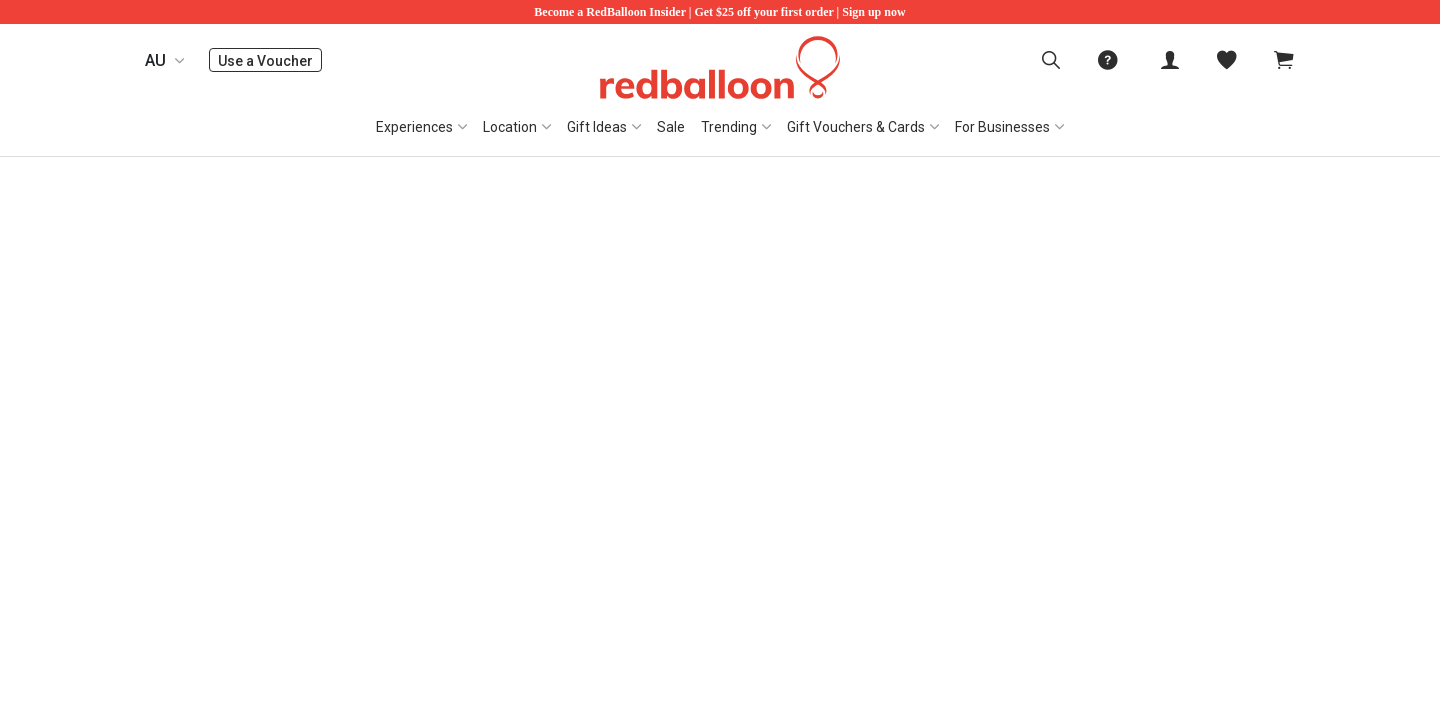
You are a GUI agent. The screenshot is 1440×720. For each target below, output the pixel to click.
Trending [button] (729, 127)
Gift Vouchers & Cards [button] (856, 127)
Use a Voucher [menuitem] (270, 60)
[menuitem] (1051, 60)
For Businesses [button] (1002, 127)
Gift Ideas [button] (597, 127)
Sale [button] (671, 127)
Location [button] (510, 127)
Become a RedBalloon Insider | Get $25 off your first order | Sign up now (719, 12)
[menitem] (1227, 60)
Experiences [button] (414, 127)
